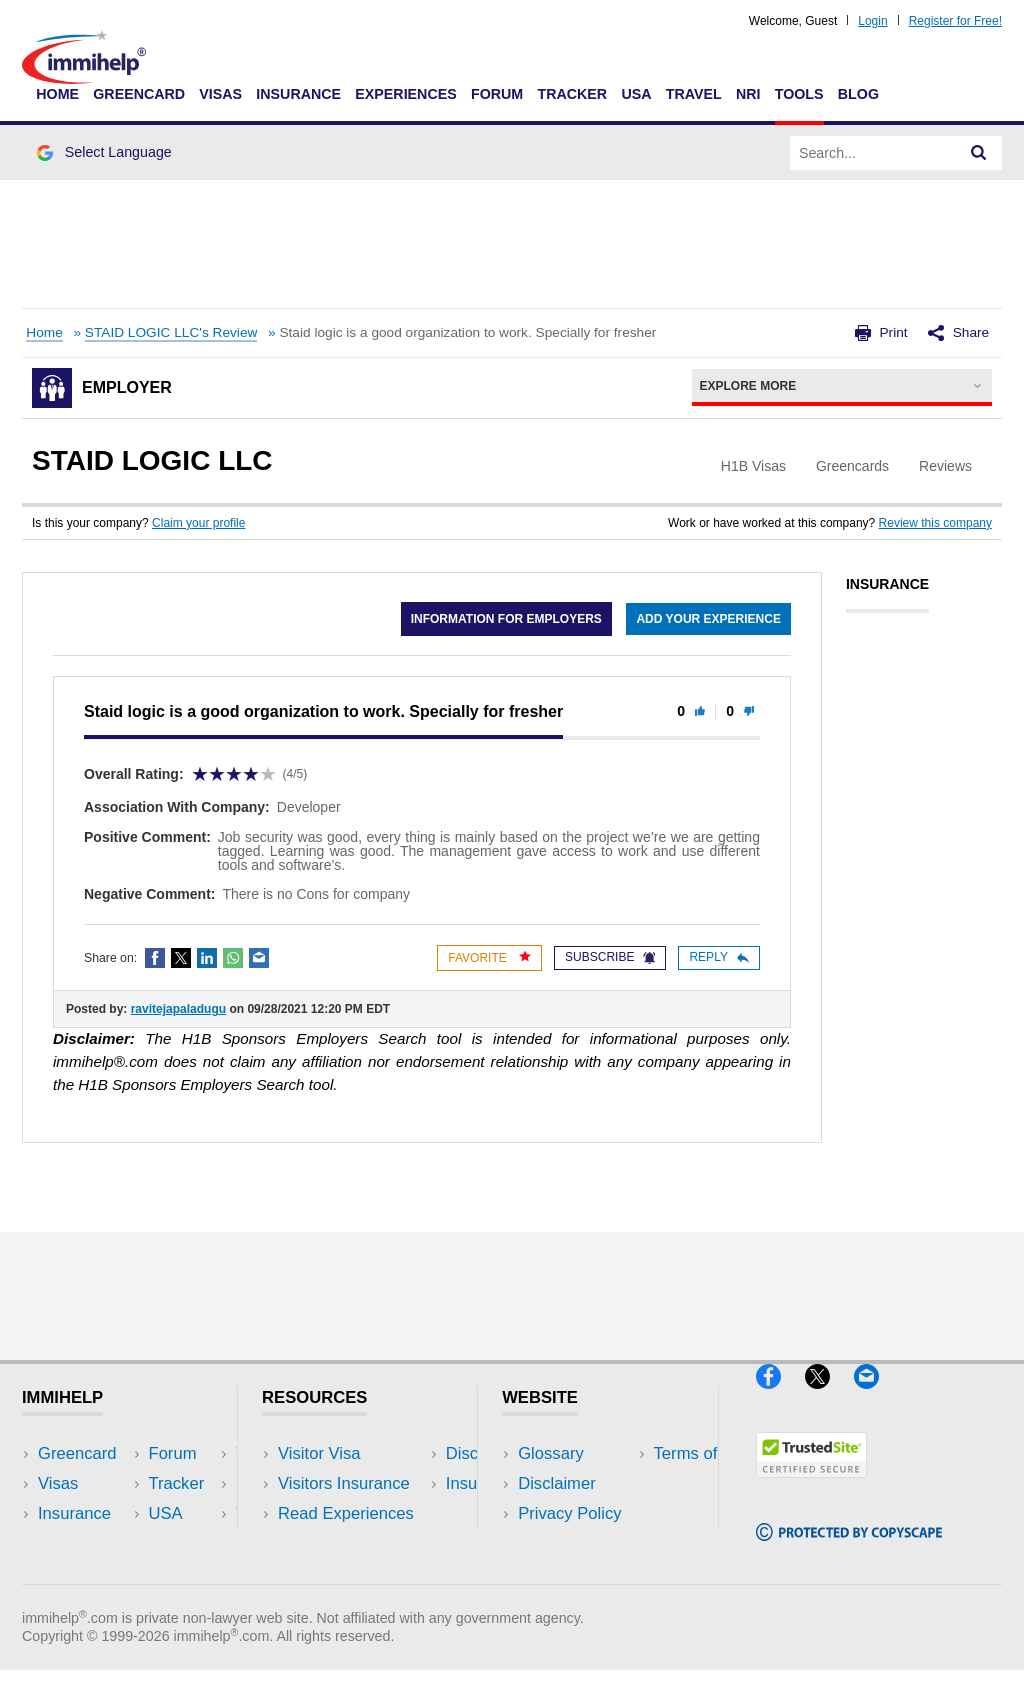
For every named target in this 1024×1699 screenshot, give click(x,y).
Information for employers (505, 619)
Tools (799, 94)
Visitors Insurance (344, 1483)
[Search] (979, 153)
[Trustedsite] (811, 1485)
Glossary (551, 1453)
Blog (858, 94)
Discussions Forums (353, 1544)
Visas (220, 94)
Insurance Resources (356, 1574)
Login (872, 21)
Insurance (298, 94)
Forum (497, 94)
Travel (694, 94)
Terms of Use (567, 1544)
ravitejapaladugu (178, 1009)
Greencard (139, 94)
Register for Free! (955, 21)
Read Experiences (346, 1513)
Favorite (489, 957)
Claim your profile (198, 523)
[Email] (876, 1396)
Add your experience (708, 619)
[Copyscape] (849, 1549)
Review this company (935, 523)
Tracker (572, 94)
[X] (829, 1396)
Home (57, 94)
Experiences (405, 94)
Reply (718, 957)
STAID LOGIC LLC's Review (171, 332)
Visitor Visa (319, 1453)
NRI (748, 94)
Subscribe (610, 957)
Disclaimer (557, 1483)
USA (636, 94)
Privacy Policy (569, 1513)
